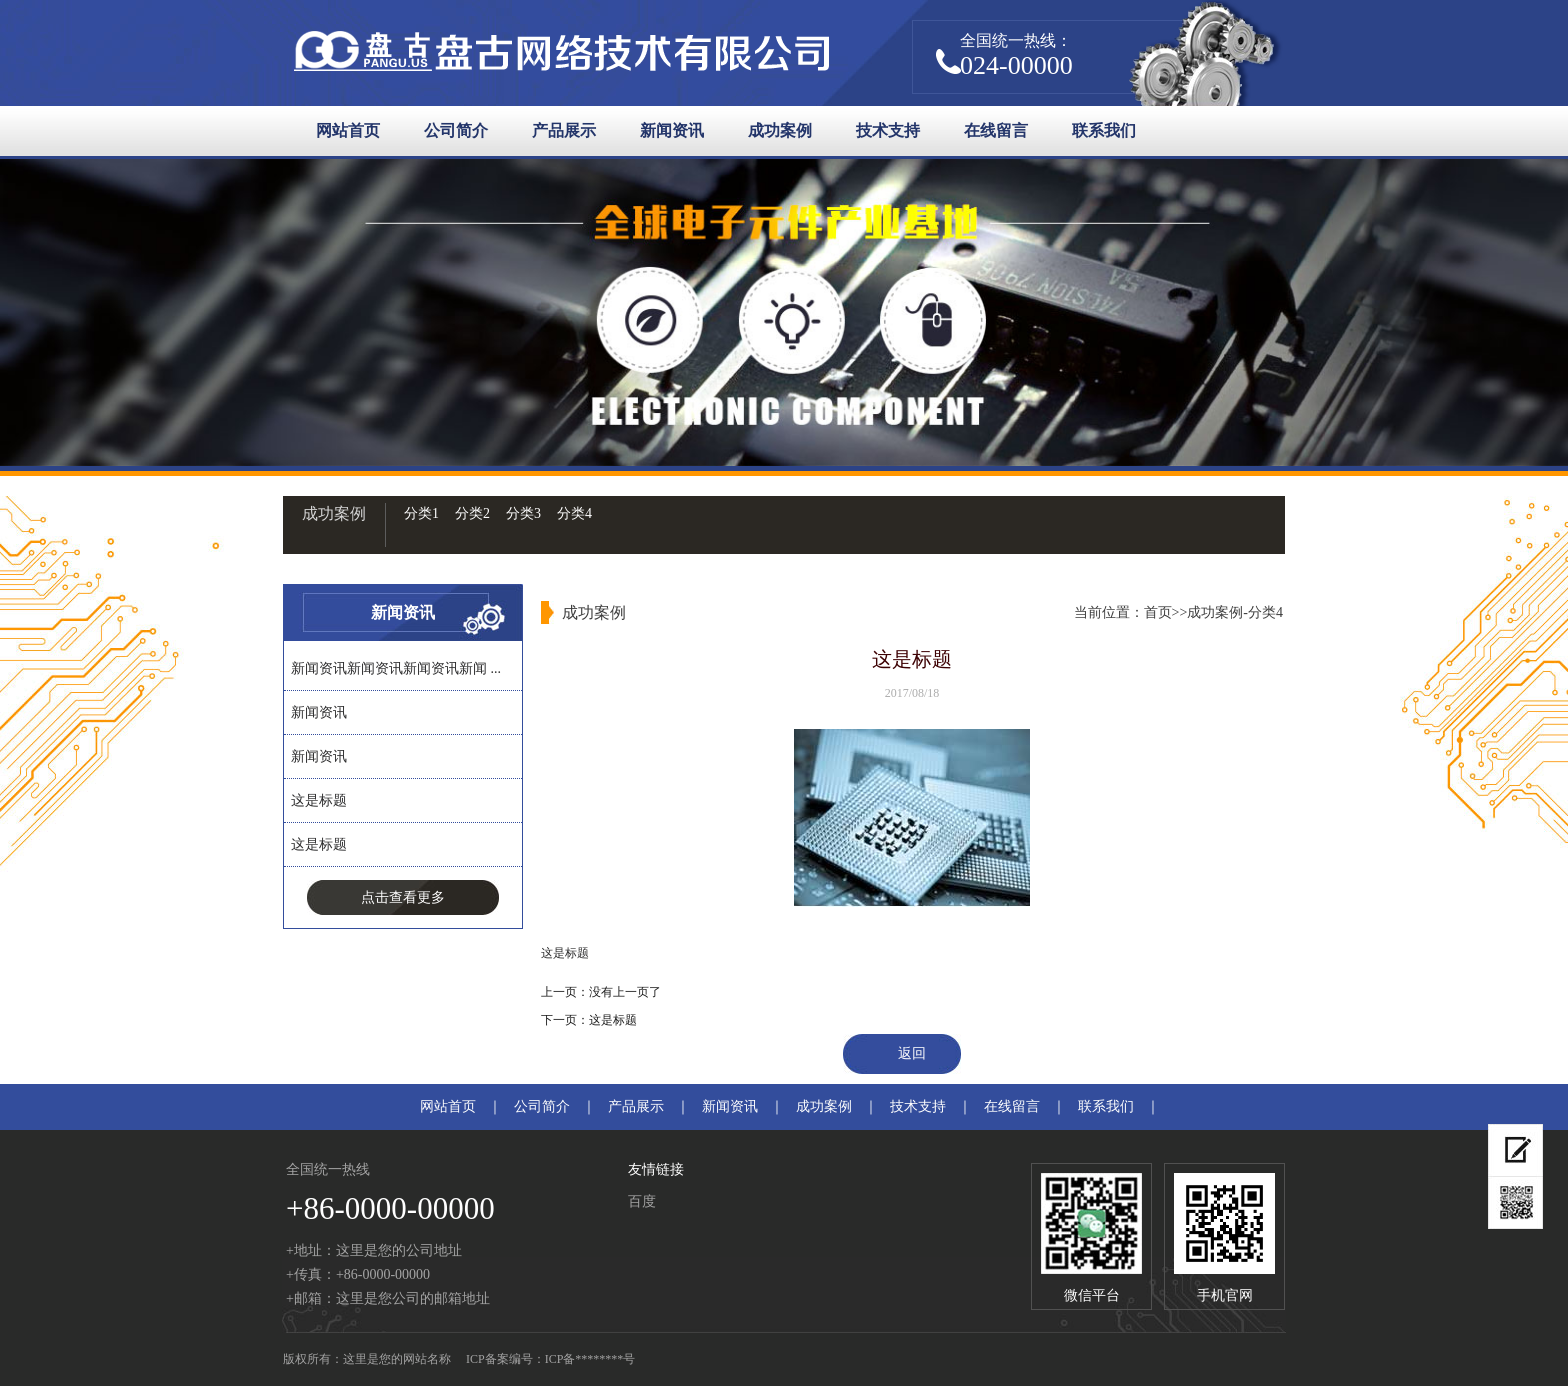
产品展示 (564, 130)
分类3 (523, 513)
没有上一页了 (625, 992)
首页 (1158, 612)
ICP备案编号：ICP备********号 (550, 1359)
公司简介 (456, 130)
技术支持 (888, 130)
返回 (912, 1053)
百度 (642, 1201)
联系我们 (1104, 130)
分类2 (472, 513)
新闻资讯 (672, 130)
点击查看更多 (403, 897)
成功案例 (780, 130)
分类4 (574, 513)
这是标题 (319, 800)
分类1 (421, 513)
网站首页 (348, 130)
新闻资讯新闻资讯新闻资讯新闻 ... (396, 668)
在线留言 (996, 130)
